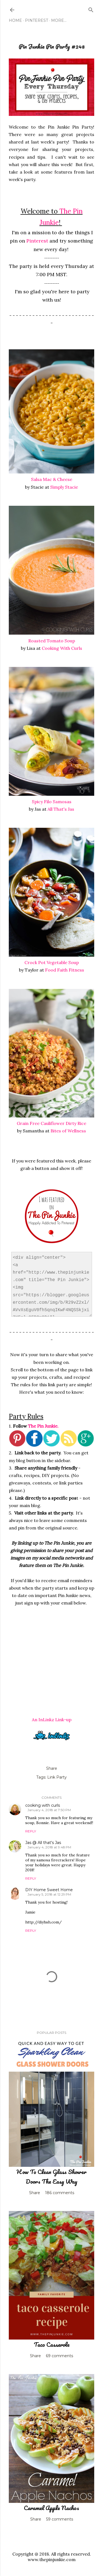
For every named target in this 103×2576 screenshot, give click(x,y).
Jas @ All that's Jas (43, 1842)
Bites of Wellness (68, 1130)
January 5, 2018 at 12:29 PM (49, 1894)
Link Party (57, 1777)
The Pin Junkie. (43, 1426)
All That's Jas (61, 809)
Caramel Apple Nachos (51, 2508)
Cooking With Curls (62, 648)
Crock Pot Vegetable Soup (51, 962)
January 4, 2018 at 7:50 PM (49, 1810)
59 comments (59, 2519)
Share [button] (51, 1768)
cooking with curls (42, 1805)
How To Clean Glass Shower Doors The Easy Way (51, 2176)
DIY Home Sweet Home (49, 1889)
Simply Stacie (64, 487)
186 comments (59, 2192)
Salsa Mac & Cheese (51, 479)
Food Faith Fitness (64, 970)
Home (15, 20)
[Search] (91, 8)
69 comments (59, 2355)
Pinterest (36, 20)
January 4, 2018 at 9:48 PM (49, 1847)
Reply (30, 1831)
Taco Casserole (51, 2344)
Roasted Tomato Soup (51, 640)
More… (58, 20)
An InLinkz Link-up (51, 1719)
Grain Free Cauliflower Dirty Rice (51, 1123)
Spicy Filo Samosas (51, 801)
